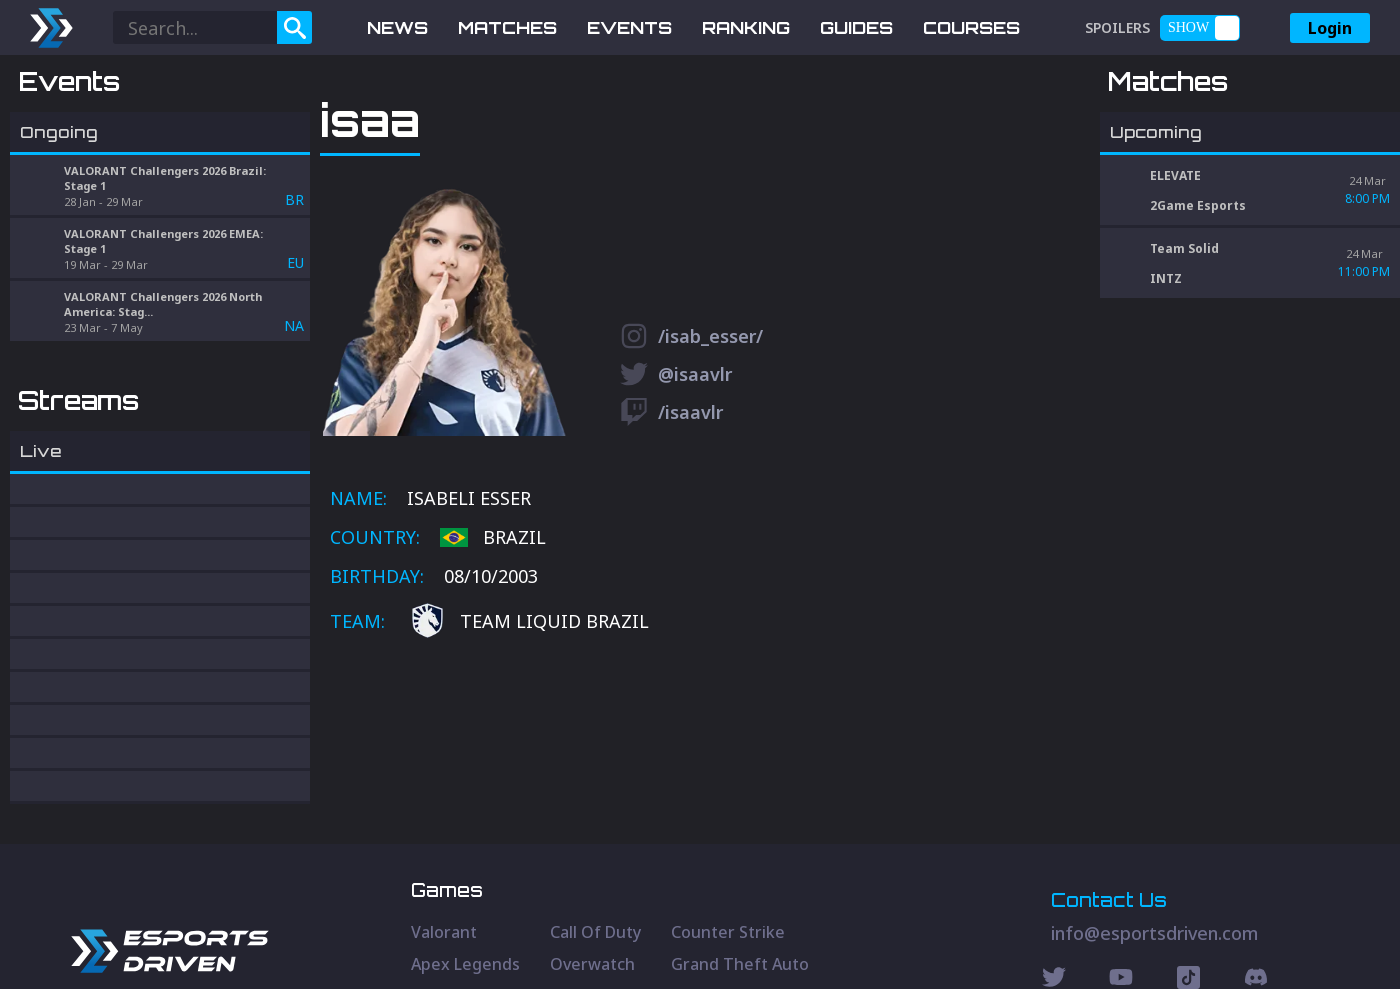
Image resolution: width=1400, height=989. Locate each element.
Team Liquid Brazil (529, 726)
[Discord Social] (1188, 905)
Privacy (1231, 943)
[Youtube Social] (1121, 905)
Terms (1293, 943)
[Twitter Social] (1054, 905)
